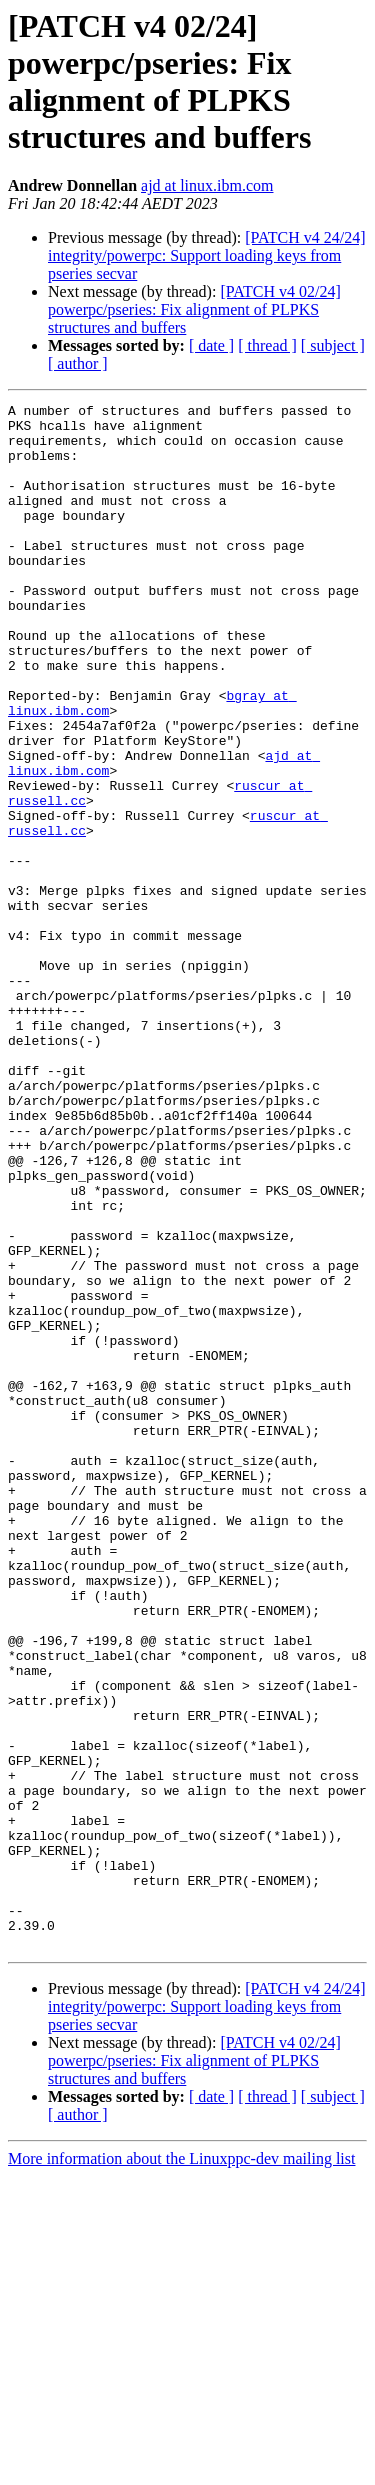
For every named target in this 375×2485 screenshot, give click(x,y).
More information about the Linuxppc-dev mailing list (181, 2467)
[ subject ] (333, 345)
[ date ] (211, 345)
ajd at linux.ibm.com (207, 185)
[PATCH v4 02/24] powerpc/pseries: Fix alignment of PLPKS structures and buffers (194, 309)
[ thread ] (267, 345)
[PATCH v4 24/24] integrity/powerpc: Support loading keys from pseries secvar (207, 255)
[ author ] (78, 363)
